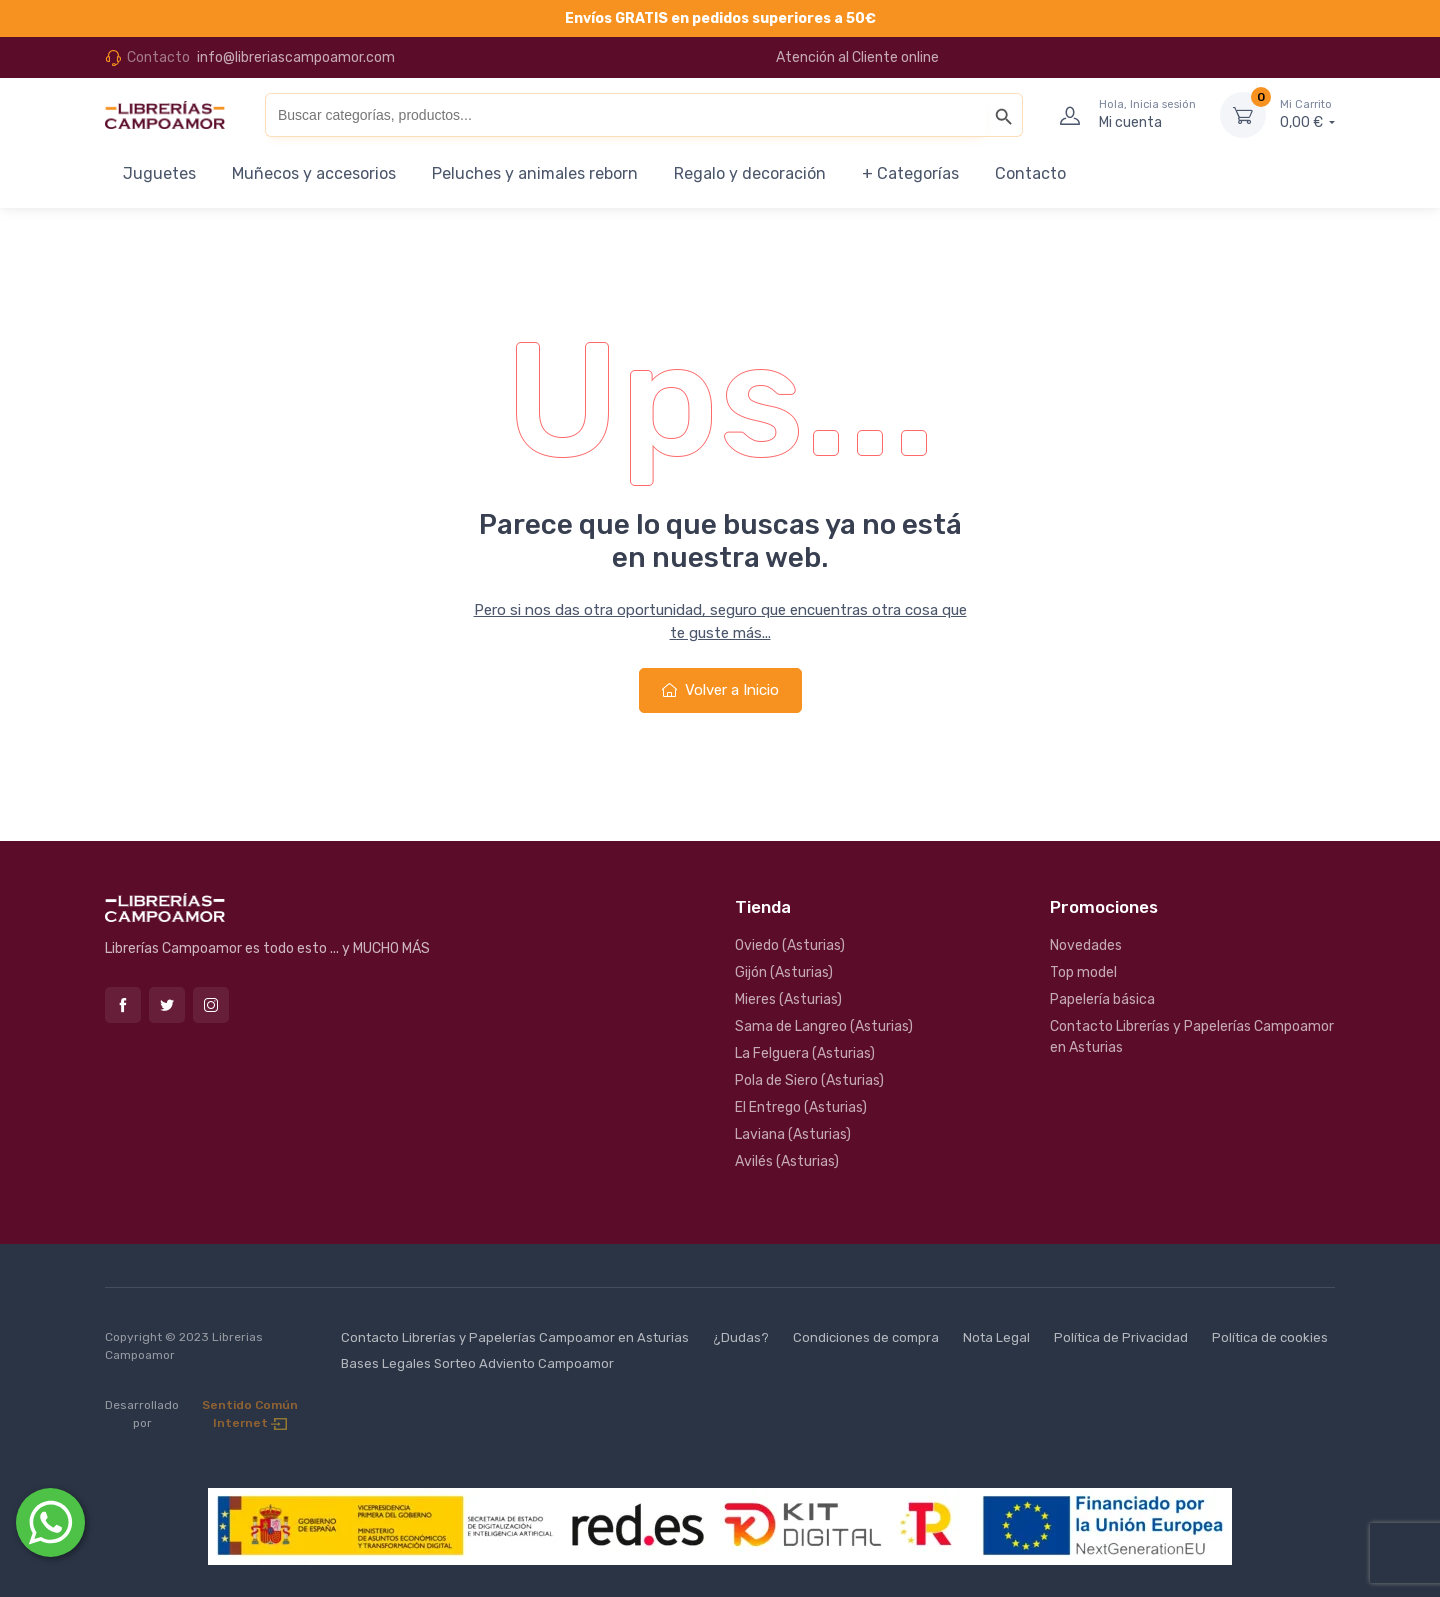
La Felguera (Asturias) (805, 1053)
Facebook (123, 1005)
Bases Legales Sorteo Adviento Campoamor (477, 1363)
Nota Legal (996, 1337)
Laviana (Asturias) (793, 1134)
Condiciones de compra (866, 1337)
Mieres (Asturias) (788, 999)
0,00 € (1307, 114)
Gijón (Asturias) (784, 972)
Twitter (167, 1005)
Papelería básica (1102, 999)
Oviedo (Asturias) (790, 945)
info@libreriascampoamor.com (296, 57)
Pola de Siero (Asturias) (809, 1080)
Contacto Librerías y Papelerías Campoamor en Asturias (1192, 1037)
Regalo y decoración (750, 173)
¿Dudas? (741, 1337)
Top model (1083, 972)
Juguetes (159, 173)
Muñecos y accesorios (314, 173)
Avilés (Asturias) (787, 1161)
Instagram (211, 1005)
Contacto (1030, 173)
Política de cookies (1270, 1337)
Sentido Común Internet (250, 1414)
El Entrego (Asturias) (801, 1107)
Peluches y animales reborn (535, 173)
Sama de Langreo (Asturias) (824, 1026)
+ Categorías (910, 173)
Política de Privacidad (1121, 1337)
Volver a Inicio (720, 690)
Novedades (1086, 945)
